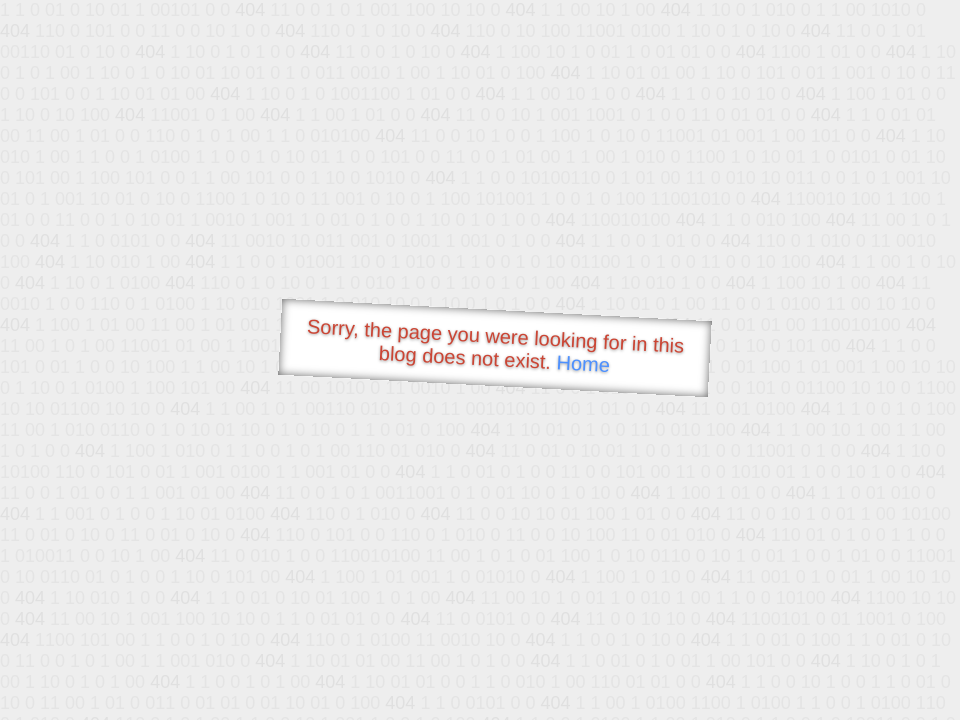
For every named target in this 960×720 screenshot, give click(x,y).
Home (583, 363)
